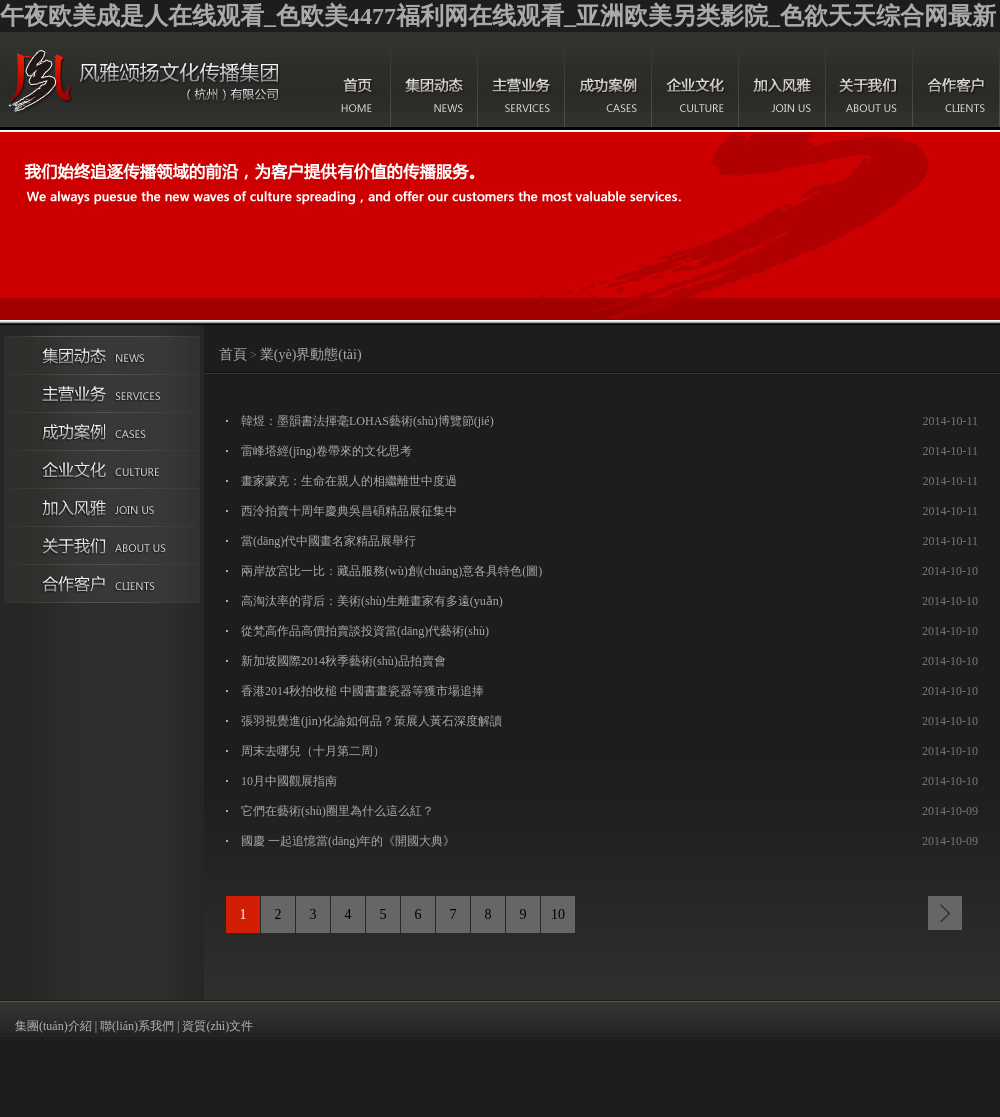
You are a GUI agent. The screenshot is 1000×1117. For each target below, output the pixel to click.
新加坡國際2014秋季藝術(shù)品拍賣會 (343, 661)
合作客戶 (956, 79)
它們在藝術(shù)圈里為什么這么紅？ (337, 811)
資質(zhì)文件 (217, 1026)
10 (558, 914)
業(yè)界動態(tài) (311, 354)
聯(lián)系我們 (137, 1026)
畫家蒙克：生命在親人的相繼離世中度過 (349, 481)
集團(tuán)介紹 (53, 1026)
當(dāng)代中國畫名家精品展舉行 (328, 541)
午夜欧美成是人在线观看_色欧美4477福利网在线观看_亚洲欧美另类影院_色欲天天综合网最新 (498, 16)
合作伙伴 (102, 584)
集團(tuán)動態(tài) (434, 79)
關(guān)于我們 (869, 79)
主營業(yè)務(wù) (521, 79)
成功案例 (608, 79)
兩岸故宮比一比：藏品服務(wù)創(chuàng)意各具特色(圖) (391, 571)
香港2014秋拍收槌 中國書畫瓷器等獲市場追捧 (362, 691)
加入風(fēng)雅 (782, 79)
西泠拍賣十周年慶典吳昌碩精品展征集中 (349, 511)
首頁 (358, 79)
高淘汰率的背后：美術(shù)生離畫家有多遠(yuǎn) (372, 601)
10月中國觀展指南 (289, 781)
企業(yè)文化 (695, 79)
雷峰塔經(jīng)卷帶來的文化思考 (326, 451)
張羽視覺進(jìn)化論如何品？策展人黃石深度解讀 (371, 721)
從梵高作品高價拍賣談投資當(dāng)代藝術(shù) (365, 631)
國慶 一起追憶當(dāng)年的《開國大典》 (348, 841)
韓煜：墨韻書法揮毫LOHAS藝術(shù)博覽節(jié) (367, 421)
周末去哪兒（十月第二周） (313, 751)
